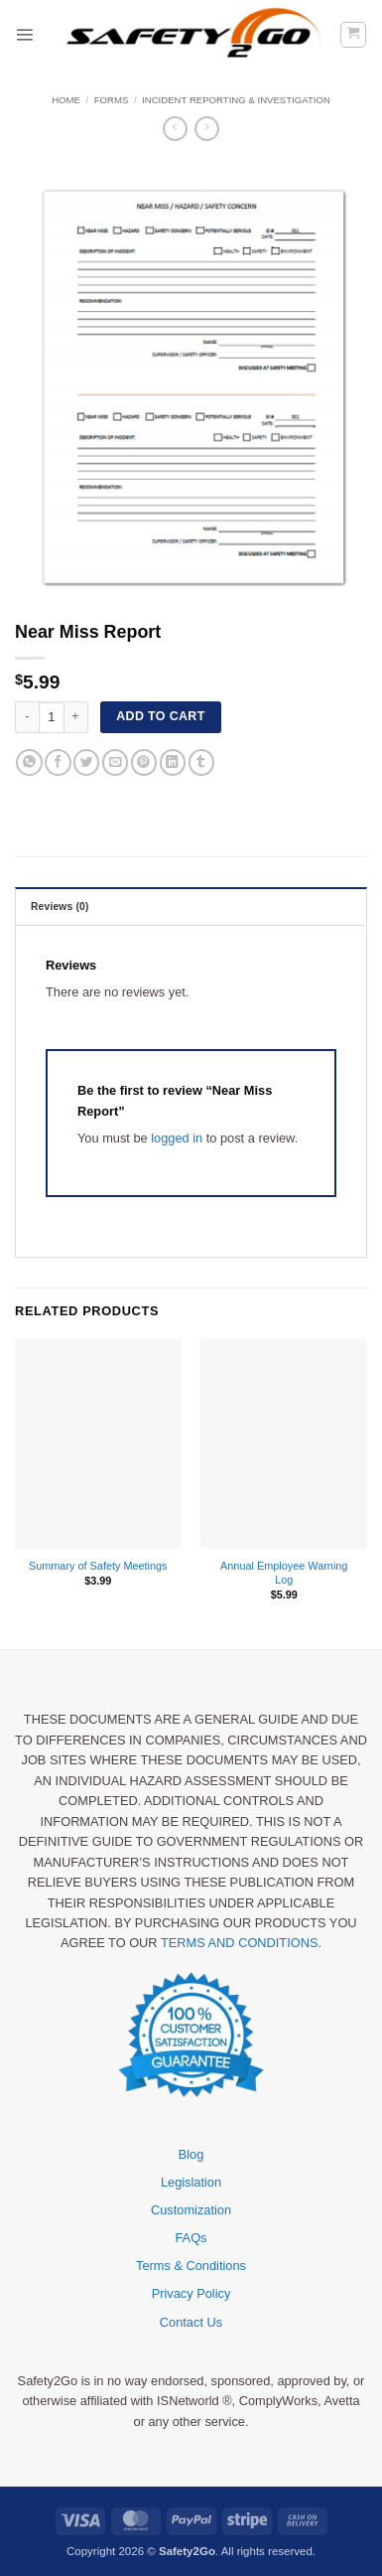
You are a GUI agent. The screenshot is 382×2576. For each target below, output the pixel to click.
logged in (176, 1138)
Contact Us (191, 2322)
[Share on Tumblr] (201, 762)
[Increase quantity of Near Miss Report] (76, 717)
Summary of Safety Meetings (98, 1566)
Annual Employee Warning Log (283, 1573)
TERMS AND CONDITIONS (239, 1942)
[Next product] (175, 129)
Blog (191, 2154)
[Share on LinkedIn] (173, 762)
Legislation (191, 2182)
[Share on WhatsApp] (29, 762)
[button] (24, 34)
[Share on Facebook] (57, 762)
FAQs (191, 2237)
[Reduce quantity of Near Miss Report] (27, 717)
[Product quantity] (51, 717)
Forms (111, 99)
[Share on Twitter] (86, 762)
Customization (191, 2209)
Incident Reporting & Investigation (236, 99)
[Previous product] (206, 129)
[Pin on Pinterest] (144, 762)
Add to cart (160, 716)
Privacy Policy (191, 2293)
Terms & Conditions (191, 2265)
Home (66, 99)
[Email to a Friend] (115, 762)
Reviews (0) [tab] (60, 906)
